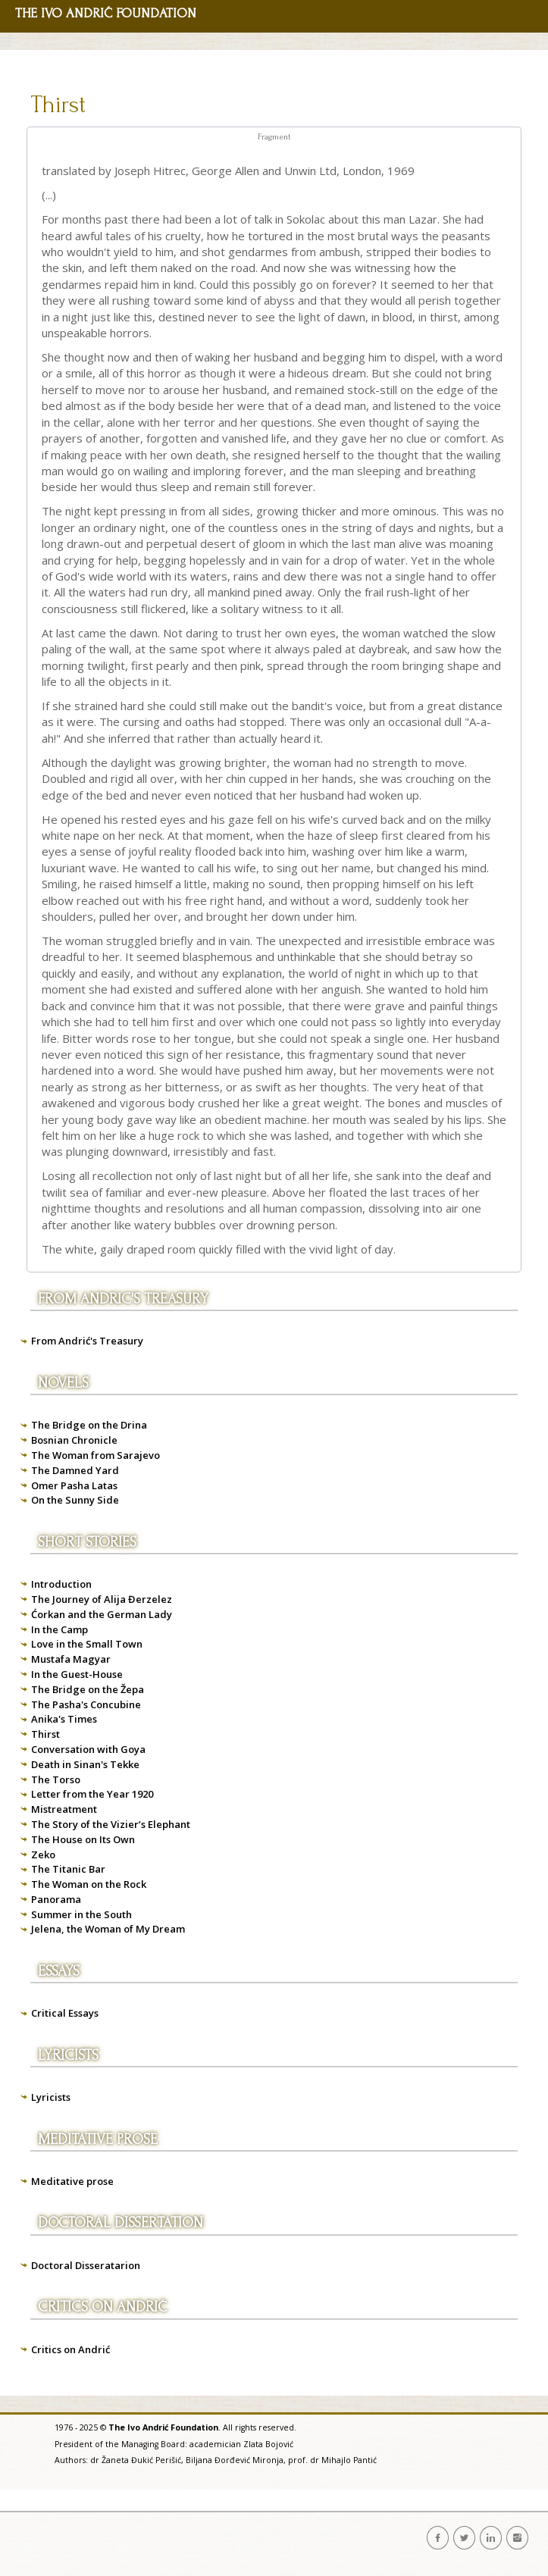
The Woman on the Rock (88, 1884)
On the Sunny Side (75, 1500)
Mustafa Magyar (71, 1659)
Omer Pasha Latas (74, 1485)
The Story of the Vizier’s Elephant (110, 1824)
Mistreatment (64, 1809)
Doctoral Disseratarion (85, 2265)
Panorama (56, 1899)
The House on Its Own (83, 1839)
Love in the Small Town (86, 1644)
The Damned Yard (75, 1470)
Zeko (43, 1854)
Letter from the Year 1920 (92, 1794)
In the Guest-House (77, 1674)
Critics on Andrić (70, 2349)
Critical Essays (65, 2013)
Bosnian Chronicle (74, 1440)
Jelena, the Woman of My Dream (108, 1929)
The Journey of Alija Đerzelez (101, 1599)
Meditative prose (72, 2181)
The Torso (55, 1779)
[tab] (274, 138)
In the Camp (59, 1629)
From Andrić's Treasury (87, 1340)
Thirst (58, 105)
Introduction (61, 1584)
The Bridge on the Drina (89, 1425)
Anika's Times (64, 1719)
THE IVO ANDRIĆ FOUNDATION (105, 13)
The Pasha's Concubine (86, 1704)
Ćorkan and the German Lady (101, 1614)
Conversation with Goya (88, 1749)
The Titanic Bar (68, 1869)
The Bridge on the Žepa (87, 1689)
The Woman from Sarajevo (95, 1455)
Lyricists (50, 2097)
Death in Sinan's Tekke (85, 1764)
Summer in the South (81, 1914)
